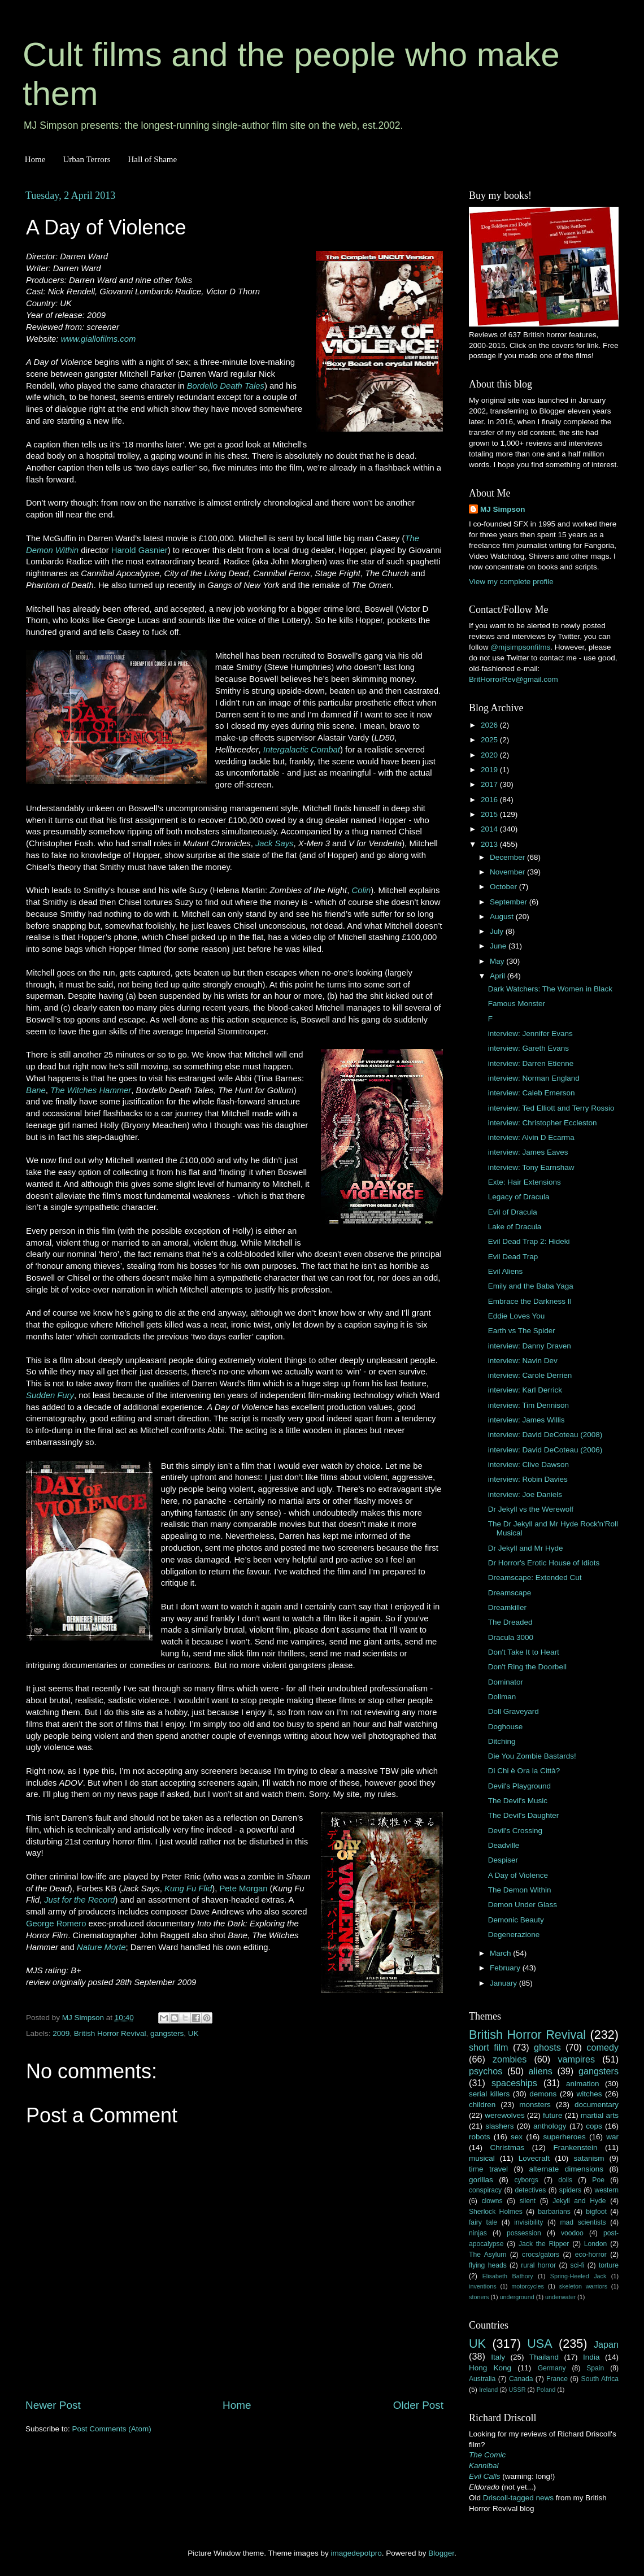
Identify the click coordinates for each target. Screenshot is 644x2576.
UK (193, 2033)
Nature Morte (101, 1947)
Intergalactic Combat (301, 749)
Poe (598, 2180)
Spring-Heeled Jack (578, 2276)
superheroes (564, 2137)
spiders (570, 2190)
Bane (36, 1090)
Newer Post (53, 2405)
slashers (499, 2126)
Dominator (505, 1682)
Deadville (504, 1845)
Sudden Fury (50, 1395)
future (553, 2115)
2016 (490, 799)
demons (542, 2094)
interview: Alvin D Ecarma (531, 1137)
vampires (576, 2059)
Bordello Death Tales (225, 385)
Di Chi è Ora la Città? (524, 1770)
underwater (560, 2297)
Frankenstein (575, 2147)
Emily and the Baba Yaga (530, 1286)
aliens (540, 2071)
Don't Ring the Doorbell (527, 1667)
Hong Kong (490, 2368)
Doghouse (505, 1726)
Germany (552, 2368)
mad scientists (583, 2222)
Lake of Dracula (515, 1226)
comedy (602, 2047)
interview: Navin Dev (523, 1360)
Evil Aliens (505, 1271)
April (498, 976)
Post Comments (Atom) (111, 2429)
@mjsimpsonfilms (520, 647)
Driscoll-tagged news (518, 2498)
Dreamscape (510, 1593)
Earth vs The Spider (521, 1330)
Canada (521, 2379)
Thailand (544, 2357)
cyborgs (526, 2180)
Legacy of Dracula (519, 1197)
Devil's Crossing (515, 1830)
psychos (485, 2071)
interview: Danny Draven (529, 1346)
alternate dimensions (566, 2169)
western (607, 2190)
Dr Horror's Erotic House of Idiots (544, 1563)
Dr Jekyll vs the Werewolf (530, 1509)
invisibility (528, 2222)
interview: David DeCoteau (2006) (545, 1450)
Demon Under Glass (522, 1904)
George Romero (56, 1923)
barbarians (554, 2212)
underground (517, 2297)
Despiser (503, 1860)
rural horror (538, 2265)
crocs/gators (540, 2255)
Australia (482, 2379)
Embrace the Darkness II (530, 1301)
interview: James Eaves (528, 1152)
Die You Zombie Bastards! (532, 1756)
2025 (490, 740)
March (501, 1953)
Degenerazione (514, 1934)
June (499, 946)
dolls (565, 2180)
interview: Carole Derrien (530, 1375)
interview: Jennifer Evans (530, 1033)
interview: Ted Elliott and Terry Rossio (551, 1108)
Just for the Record (79, 1899)
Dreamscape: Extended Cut (535, 1577)
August (503, 916)
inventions (483, 2286)
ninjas (478, 2233)
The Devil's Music (517, 1800)
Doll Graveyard (513, 1711)
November (508, 872)
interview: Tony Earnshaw (531, 1167)
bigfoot (596, 2212)
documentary (597, 2104)
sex (517, 2137)
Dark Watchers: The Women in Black (550, 989)
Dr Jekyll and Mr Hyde (525, 1548)
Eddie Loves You (516, 1316)
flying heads (488, 2265)
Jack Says (274, 843)
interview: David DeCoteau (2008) (545, 1434)
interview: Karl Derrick (525, 1390)
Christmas (507, 2147)
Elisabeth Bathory (507, 2276)
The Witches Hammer (90, 1090)
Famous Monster (516, 1003)
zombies (509, 2059)
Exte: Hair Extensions (524, 1182)
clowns (492, 2201)
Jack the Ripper (544, 2244)
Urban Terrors (86, 159)
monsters (535, 2104)
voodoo (572, 2233)
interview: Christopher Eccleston (542, 1123)
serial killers (489, 2094)
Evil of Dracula (512, 1212)
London (595, 2244)
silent (528, 2201)
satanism (588, 2158)
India (591, 2357)
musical (482, 2158)
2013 (490, 844)
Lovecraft (534, 2158)
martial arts (600, 2115)
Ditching (502, 1741)
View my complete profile (511, 581)
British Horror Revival (110, 2033)
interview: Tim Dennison (528, 1405)
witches (589, 2094)
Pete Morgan (243, 1888)
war (612, 2137)
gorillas (481, 2179)
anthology (550, 2126)
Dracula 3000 (510, 1637)
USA (539, 2343)
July (498, 931)
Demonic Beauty (516, 1920)
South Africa (600, 2379)
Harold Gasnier (139, 550)
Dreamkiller (507, 1607)
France (557, 2379)
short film (488, 2047)
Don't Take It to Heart (523, 1652)
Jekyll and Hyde (579, 2201)
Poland (546, 2389)
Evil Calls (485, 2476)
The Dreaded (510, 1622)
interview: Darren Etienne (531, 1063)
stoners (479, 2297)
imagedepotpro (356, 2553)
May (498, 961)
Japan (606, 2344)
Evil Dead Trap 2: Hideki (529, 1241)
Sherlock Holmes (496, 2212)
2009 (61, 2033)
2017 (490, 784)
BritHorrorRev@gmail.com (513, 679)
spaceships (514, 2083)
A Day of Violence (518, 1875)
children (482, 2104)
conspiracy (485, 2190)
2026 (490, 725)
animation (582, 2083)
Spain (595, 2368)
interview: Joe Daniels (525, 1494)
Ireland (488, 2389)
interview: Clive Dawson (528, 1464)
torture (609, 2265)
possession (524, 2233)
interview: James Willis (526, 1420)
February (506, 1968)
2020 (490, 755)
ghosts (547, 2047)
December (508, 857)
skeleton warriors (583, 2286)
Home (35, 159)
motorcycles (527, 2286)
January (504, 1983)
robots (479, 2137)
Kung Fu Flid (188, 1888)
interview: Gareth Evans (528, 1048)
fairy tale (483, 2222)
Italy (498, 2357)
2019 (490, 769)
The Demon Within (519, 1890)
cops (594, 2126)
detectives (530, 2190)
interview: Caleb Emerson (531, 1093)
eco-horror (591, 2255)
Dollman (502, 1696)
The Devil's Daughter (523, 1815)
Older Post (418, 2405)
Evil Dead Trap (513, 1256)
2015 (490, 814)
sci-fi (578, 2265)
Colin (361, 890)
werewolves (505, 2115)
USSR (516, 2389)
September (509, 902)
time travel (488, 2169)
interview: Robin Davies (528, 1479)
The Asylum (487, 2255)
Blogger (441, 2553)
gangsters (167, 2033)
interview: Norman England (534, 1078)
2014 (490, 829)
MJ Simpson (502, 509)
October (504, 886)
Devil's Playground (519, 1786)
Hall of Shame (152, 159)
